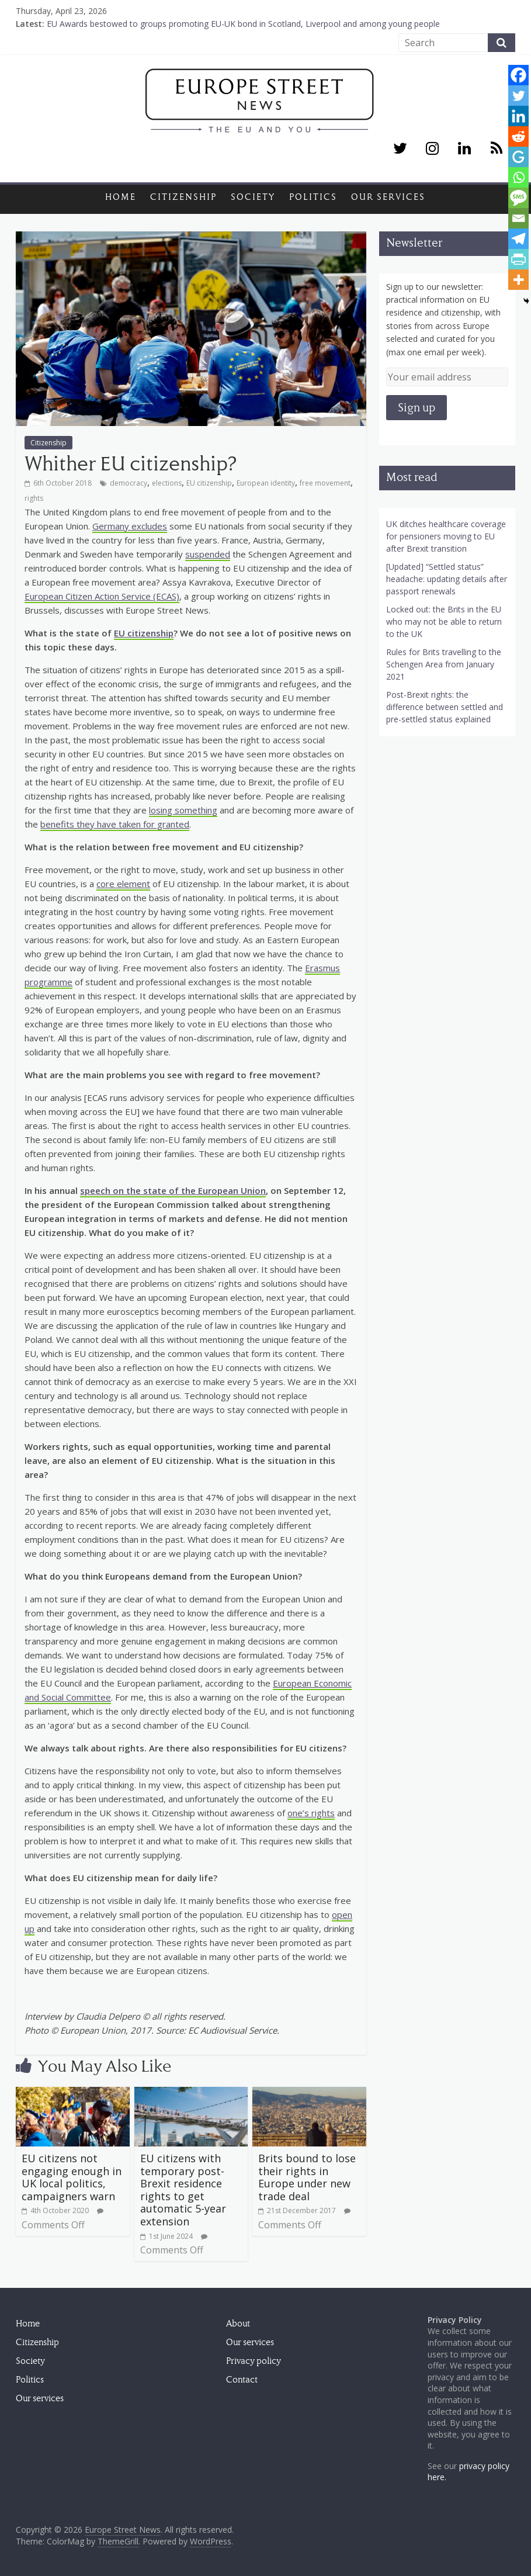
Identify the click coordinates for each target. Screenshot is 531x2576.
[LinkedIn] (464, 149)
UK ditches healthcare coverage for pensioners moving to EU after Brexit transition (446, 536)
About (238, 2323)
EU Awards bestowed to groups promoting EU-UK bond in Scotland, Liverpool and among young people (243, 23)
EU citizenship (209, 483)
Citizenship (183, 197)
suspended (207, 554)
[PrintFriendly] (518, 259)
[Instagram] (432, 149)
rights (34, 498)
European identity (266, 483)
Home (120, 197)
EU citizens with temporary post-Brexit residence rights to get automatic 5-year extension (183, 2189)
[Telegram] (518, 238)
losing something (183, 810)
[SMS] (518, 198)
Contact (242, 2379)
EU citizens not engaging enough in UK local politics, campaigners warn (72, 2177)
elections (167, 483)
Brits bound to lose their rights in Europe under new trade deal (307, 2177)
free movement (325, 483)
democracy (128, 483)
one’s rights (311, 1813)
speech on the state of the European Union (173, 1190)
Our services (388, 197)
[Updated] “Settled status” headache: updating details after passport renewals (446, 579)
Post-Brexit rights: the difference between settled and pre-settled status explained (444, 707)
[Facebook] (518, 75)
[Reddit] (518, 136)
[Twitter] (400, 149)
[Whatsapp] (518, 177)
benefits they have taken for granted (114, 824)
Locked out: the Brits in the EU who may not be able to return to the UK (444, 621)
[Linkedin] (518, 116)
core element (123, 883)
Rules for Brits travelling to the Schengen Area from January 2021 (443, 664)
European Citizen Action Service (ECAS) (102, 596)
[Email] (518, 218)
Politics (313, 197)
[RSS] (497, 149)
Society (253, 197)
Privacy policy (253, 2361)
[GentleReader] (518, 157)
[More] (518, 279)
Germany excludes (129, 526)
